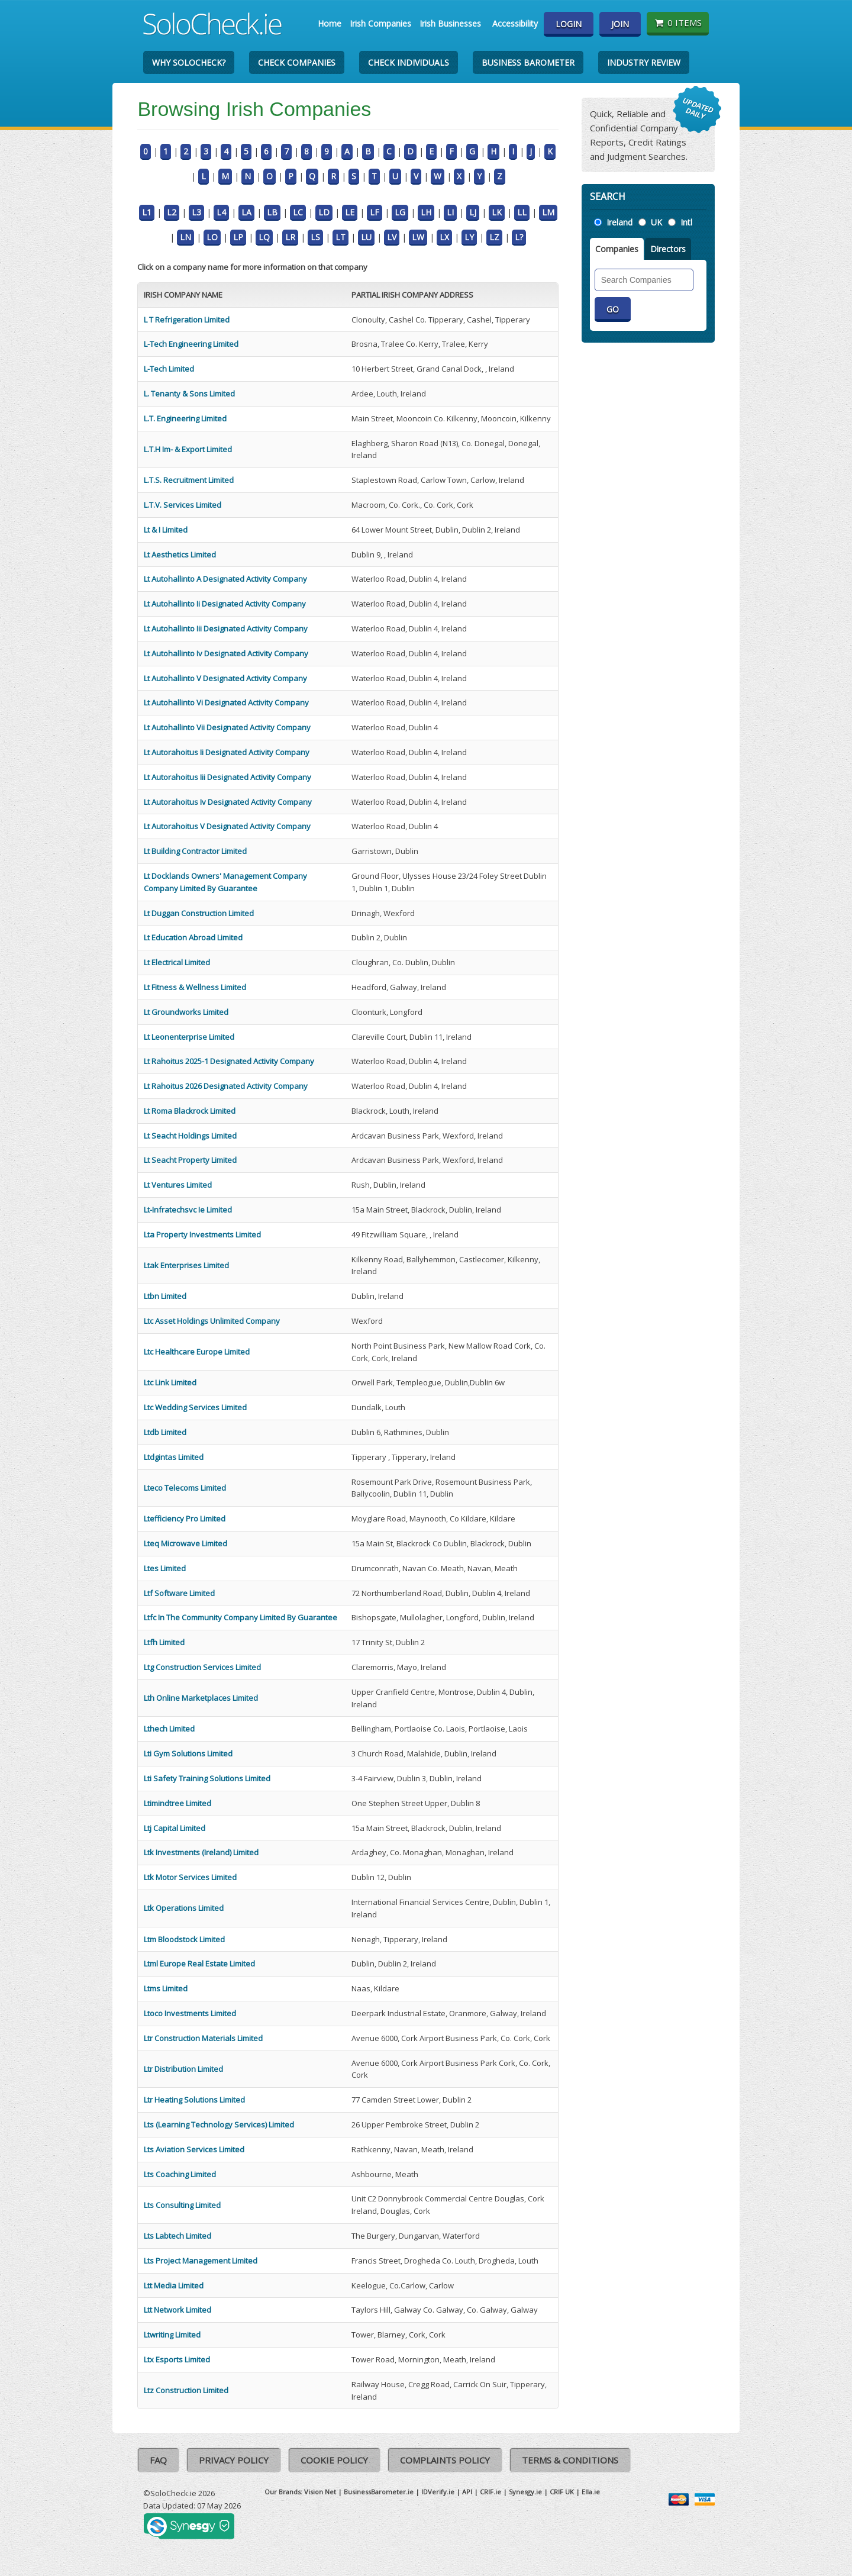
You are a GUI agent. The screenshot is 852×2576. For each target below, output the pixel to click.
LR (290, 237)
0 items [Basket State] (678, 22)
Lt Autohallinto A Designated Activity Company (225, 578)
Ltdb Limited (165, 1432)
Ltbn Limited (165, 1296)
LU (366, 237)
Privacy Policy (234, 2460)
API (467, 2491)
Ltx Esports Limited (177, 2359)
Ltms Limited (166, 1988)
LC (298, 212)
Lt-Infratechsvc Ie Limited (188, 1209)
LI (450, 212)
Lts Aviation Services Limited (194, 2149)
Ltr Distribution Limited (183, 2069)
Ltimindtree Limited (177, 1803)
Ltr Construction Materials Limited (203, 2038)
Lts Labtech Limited (177, 2235)
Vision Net (320, 2491)
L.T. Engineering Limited (185, 418)
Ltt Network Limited (177, 2309)
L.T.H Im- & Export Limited (188, 449)
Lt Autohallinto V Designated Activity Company (225, 678)
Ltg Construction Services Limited (202, 1667)
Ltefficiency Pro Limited (184, 1518)
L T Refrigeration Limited (187, 319)
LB (272, 212)
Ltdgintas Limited (174, 1457)
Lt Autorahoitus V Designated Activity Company (227, 826)
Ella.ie (591, 2491)
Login (569, 24)
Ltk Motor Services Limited (190, 1877)
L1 (146, 212)
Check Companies (296, 62)
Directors (668, 248)
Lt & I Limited (166, 529)
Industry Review (643, 62)
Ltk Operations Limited (184, 1908)
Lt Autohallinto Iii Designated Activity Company (226, 628)
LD (324, 212)
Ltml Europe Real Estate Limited (199, 1963)
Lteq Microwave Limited (185, 1543)
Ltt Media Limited (174, 2285)
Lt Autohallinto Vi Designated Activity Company (226, 702)
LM (548, 212)
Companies (616, 248)
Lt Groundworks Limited (186, 1012)
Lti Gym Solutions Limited (188, 1753)
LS (315, 237)
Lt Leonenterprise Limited (189, 1036)
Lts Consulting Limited (182, 2205)
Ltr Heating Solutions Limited (194, 2099)
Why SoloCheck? (188, 62)
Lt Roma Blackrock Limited (189, 1110)
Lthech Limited (169, 1728)
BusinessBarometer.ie (379, 2491)
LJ (472, 212)
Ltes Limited (165, 1568)
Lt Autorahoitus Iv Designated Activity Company (228, 802)
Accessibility (515, 23)
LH (426, 212)
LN (185, 237)
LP (238, 237)
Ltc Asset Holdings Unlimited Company (212, 1321)
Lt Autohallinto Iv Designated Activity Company (226, 653)
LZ (494, 237)
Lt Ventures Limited (178, 1184)
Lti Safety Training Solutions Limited (207, 1778)
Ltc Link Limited (170, 1382)
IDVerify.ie (437, 2491)
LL (522, 212)
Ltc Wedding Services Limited (195, 1407)
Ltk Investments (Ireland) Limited (201, 1852)
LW (418, 237)
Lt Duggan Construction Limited (199, 913)
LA (246, 212)
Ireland (619, 222)
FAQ (158, 2460)
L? (519, 237)
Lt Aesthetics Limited (180, 554)
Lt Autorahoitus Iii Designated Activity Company (227, 777)
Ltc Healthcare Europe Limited (197, 1351)
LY (469, 237)
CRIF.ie (490, 2491)
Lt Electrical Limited (177, 962)
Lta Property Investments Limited (202, 1234)
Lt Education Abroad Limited (193, 937)
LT (340, 237)
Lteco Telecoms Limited (185, 1487)
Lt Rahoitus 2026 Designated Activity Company (226, 1086)
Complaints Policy (445, 2460)
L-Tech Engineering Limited (191, 343)
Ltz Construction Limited (186, 2390)
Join (620, 24)
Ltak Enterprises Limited (186, 1265)
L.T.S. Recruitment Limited (189, 480)
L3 (196, 212)
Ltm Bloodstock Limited (184, 1939)
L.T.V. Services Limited (182, 504)
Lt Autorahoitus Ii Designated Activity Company (226, 752)
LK (497, 212)
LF (374, 212)
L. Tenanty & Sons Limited (189, 393)
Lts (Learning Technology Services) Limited (219, 2124)
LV (391, 237)
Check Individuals (408, 62)
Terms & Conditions (570, 2460)
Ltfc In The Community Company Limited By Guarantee (240, 1617)
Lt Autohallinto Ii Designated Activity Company (225, 603)
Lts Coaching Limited (180, 2174)
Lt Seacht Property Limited (190, 1160)
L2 (171, 212)
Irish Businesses (450, 23)
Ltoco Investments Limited (190, 2013)
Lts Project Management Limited (200, 2260)
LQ (264, 237)
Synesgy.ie (525, 2491)
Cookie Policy (334, 2460)
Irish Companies (380, 23)
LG (400, 212)
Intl (686, 222)
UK (656, 222)
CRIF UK (562, 2491)
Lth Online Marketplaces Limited (201, 1697)
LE (349, 212)
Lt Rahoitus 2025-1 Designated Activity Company (229, 1061)
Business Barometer (528, 62)
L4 (221, 212)
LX (444, 237)
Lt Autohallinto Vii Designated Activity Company (227, 727)
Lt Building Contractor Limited (195, 851)
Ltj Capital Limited (174, 1828)
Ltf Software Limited (179, 1593)
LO (212, 237)
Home (329, 23)
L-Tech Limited (169, 368)
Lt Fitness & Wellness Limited (195, 987)
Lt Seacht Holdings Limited (190, 1135)
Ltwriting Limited (172, 2334)
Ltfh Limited (164, 1642)
